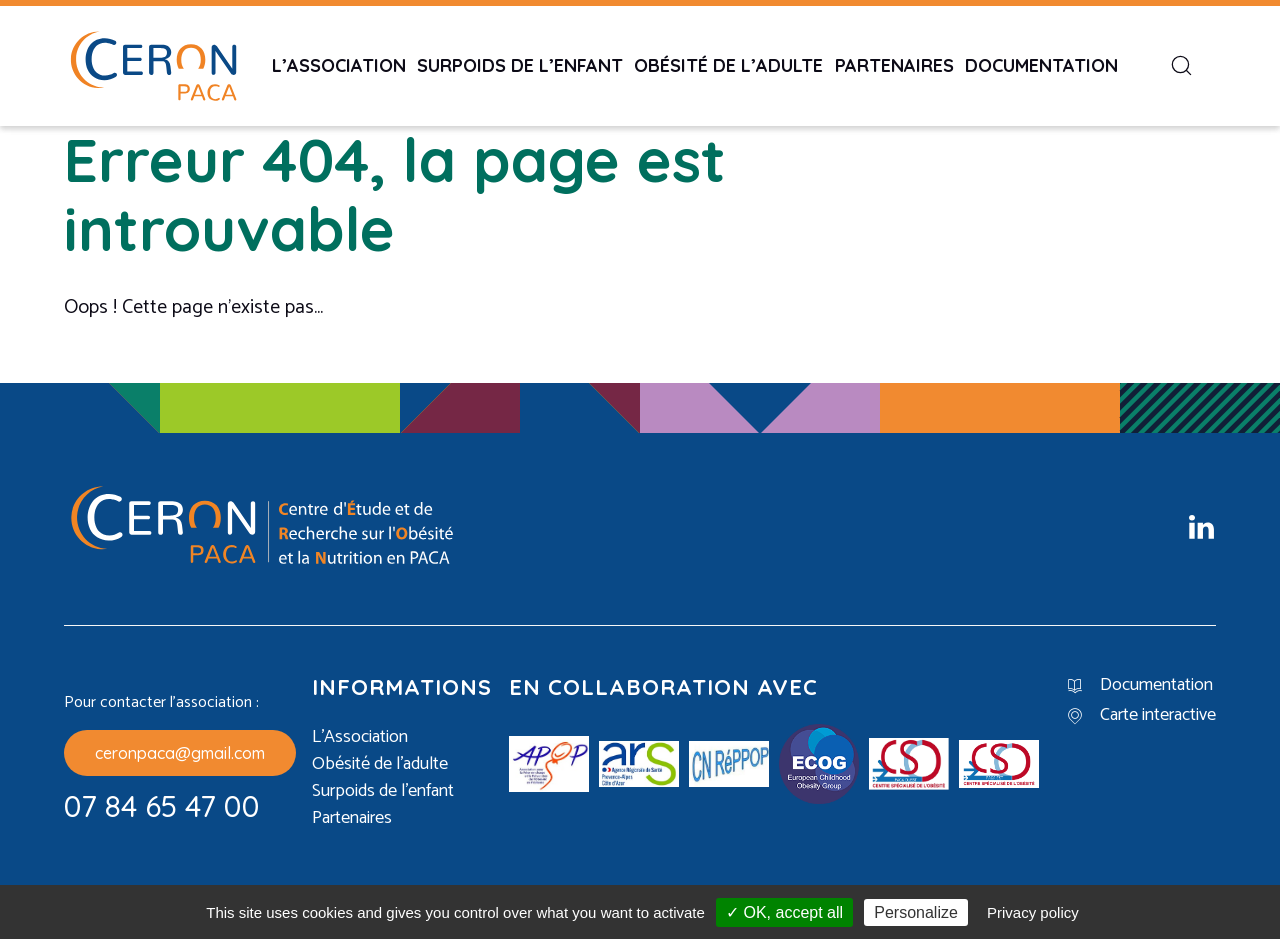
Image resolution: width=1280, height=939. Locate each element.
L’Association (339, 65)
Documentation (1041, 65)
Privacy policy (1033, 912)
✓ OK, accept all (784, 912)
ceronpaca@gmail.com (180, 753)
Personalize (916, 912)
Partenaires (894, 65)
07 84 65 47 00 (162, 806)
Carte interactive (1158, 715)
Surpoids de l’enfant (520, 65)
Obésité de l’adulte (728, 65)
